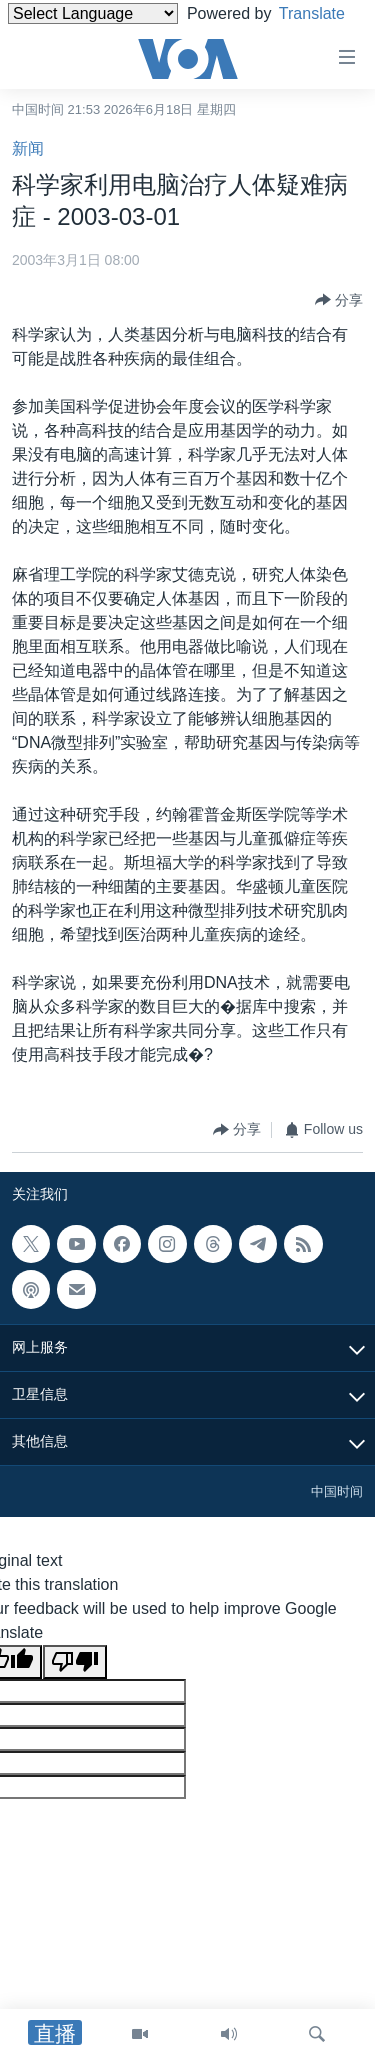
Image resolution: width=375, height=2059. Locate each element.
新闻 (28, 148)
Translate (59, 38)
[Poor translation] (75, 1662)
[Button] (339, 300)
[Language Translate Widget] (93, 13)
